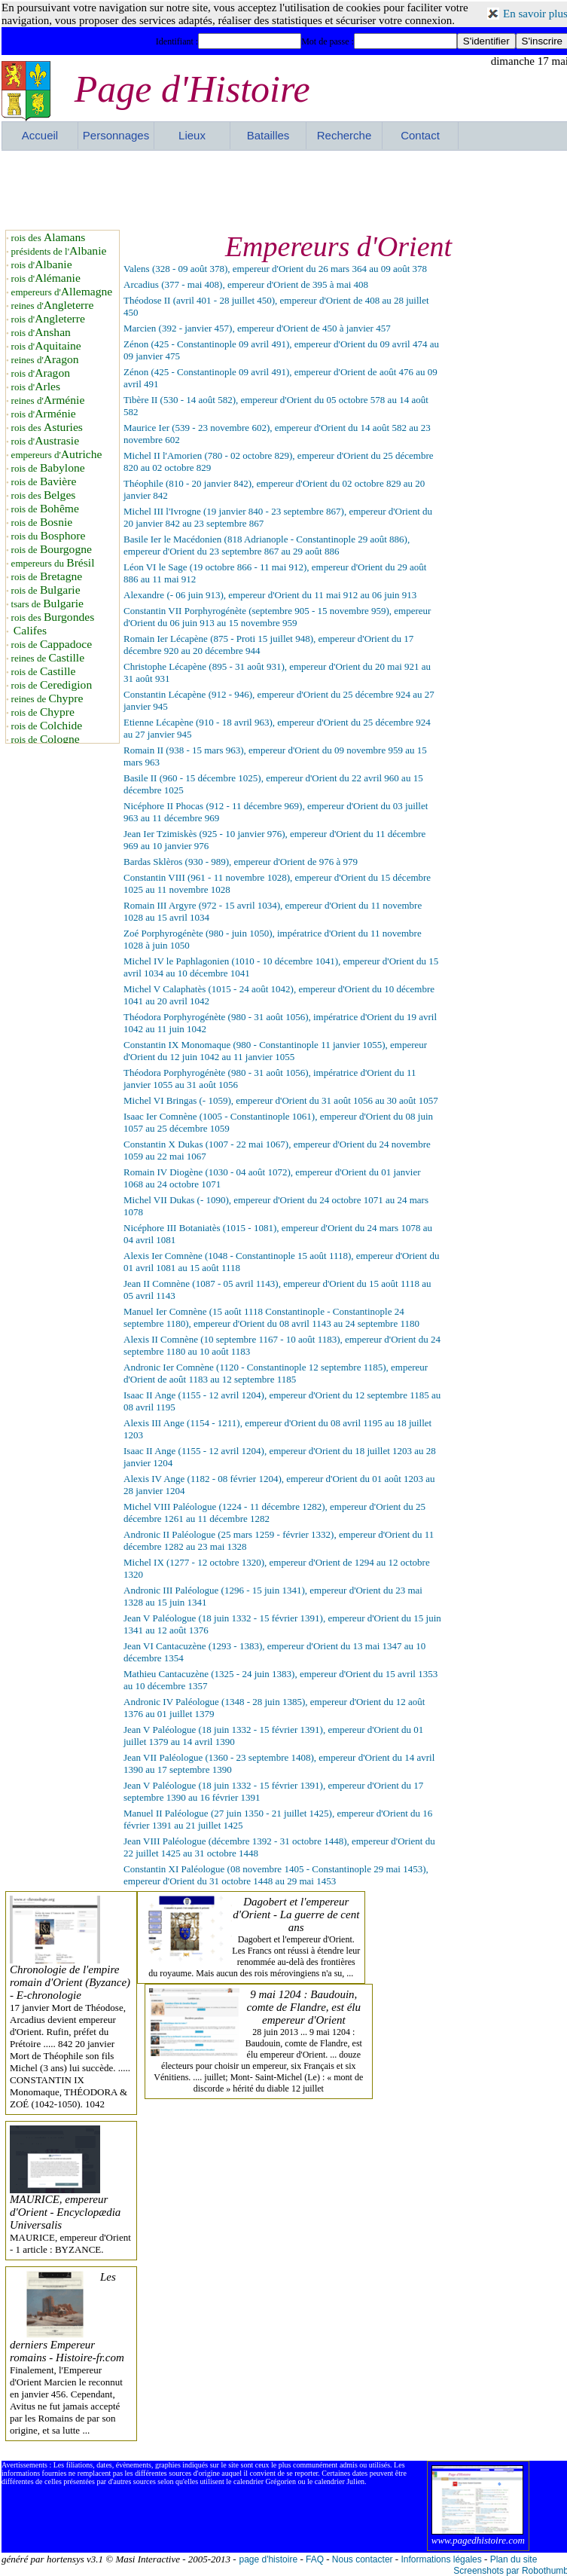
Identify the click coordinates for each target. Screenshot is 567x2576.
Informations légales (441, 2559)
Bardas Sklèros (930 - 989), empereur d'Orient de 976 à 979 (240, 861)
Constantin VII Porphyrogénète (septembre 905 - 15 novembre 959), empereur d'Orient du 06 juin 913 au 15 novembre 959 (277, 616)
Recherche (344, 135)
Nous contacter (362, 2559)
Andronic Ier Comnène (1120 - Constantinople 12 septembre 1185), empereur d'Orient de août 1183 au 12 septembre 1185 (275, 1373)
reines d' (52, 305)
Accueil (40, 135)
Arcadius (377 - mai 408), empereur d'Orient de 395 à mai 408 (245, 284)
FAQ (315, 2559)
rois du (48, 536)
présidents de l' (59, 251)
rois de (48, 468)
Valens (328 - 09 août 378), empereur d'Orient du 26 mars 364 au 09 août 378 (275, 268)
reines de (47, 658)
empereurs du (53, 563)
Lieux (192, 135)
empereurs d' (62, 292)
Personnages (116, 135)
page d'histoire (268, 2559)
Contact (420, 135)
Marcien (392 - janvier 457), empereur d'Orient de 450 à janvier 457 (257, 328)
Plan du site (514, 2559)
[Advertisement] (285, 188)
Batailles (268, 135)
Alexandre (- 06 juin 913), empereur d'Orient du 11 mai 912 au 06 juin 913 (269, 594)
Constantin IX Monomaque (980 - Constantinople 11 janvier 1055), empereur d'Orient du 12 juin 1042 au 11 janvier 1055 (275, 1050)
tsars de (47, 604)
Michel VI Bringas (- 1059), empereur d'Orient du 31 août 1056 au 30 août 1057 (280, 1100)
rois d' (41, 264)
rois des (48, 237)
